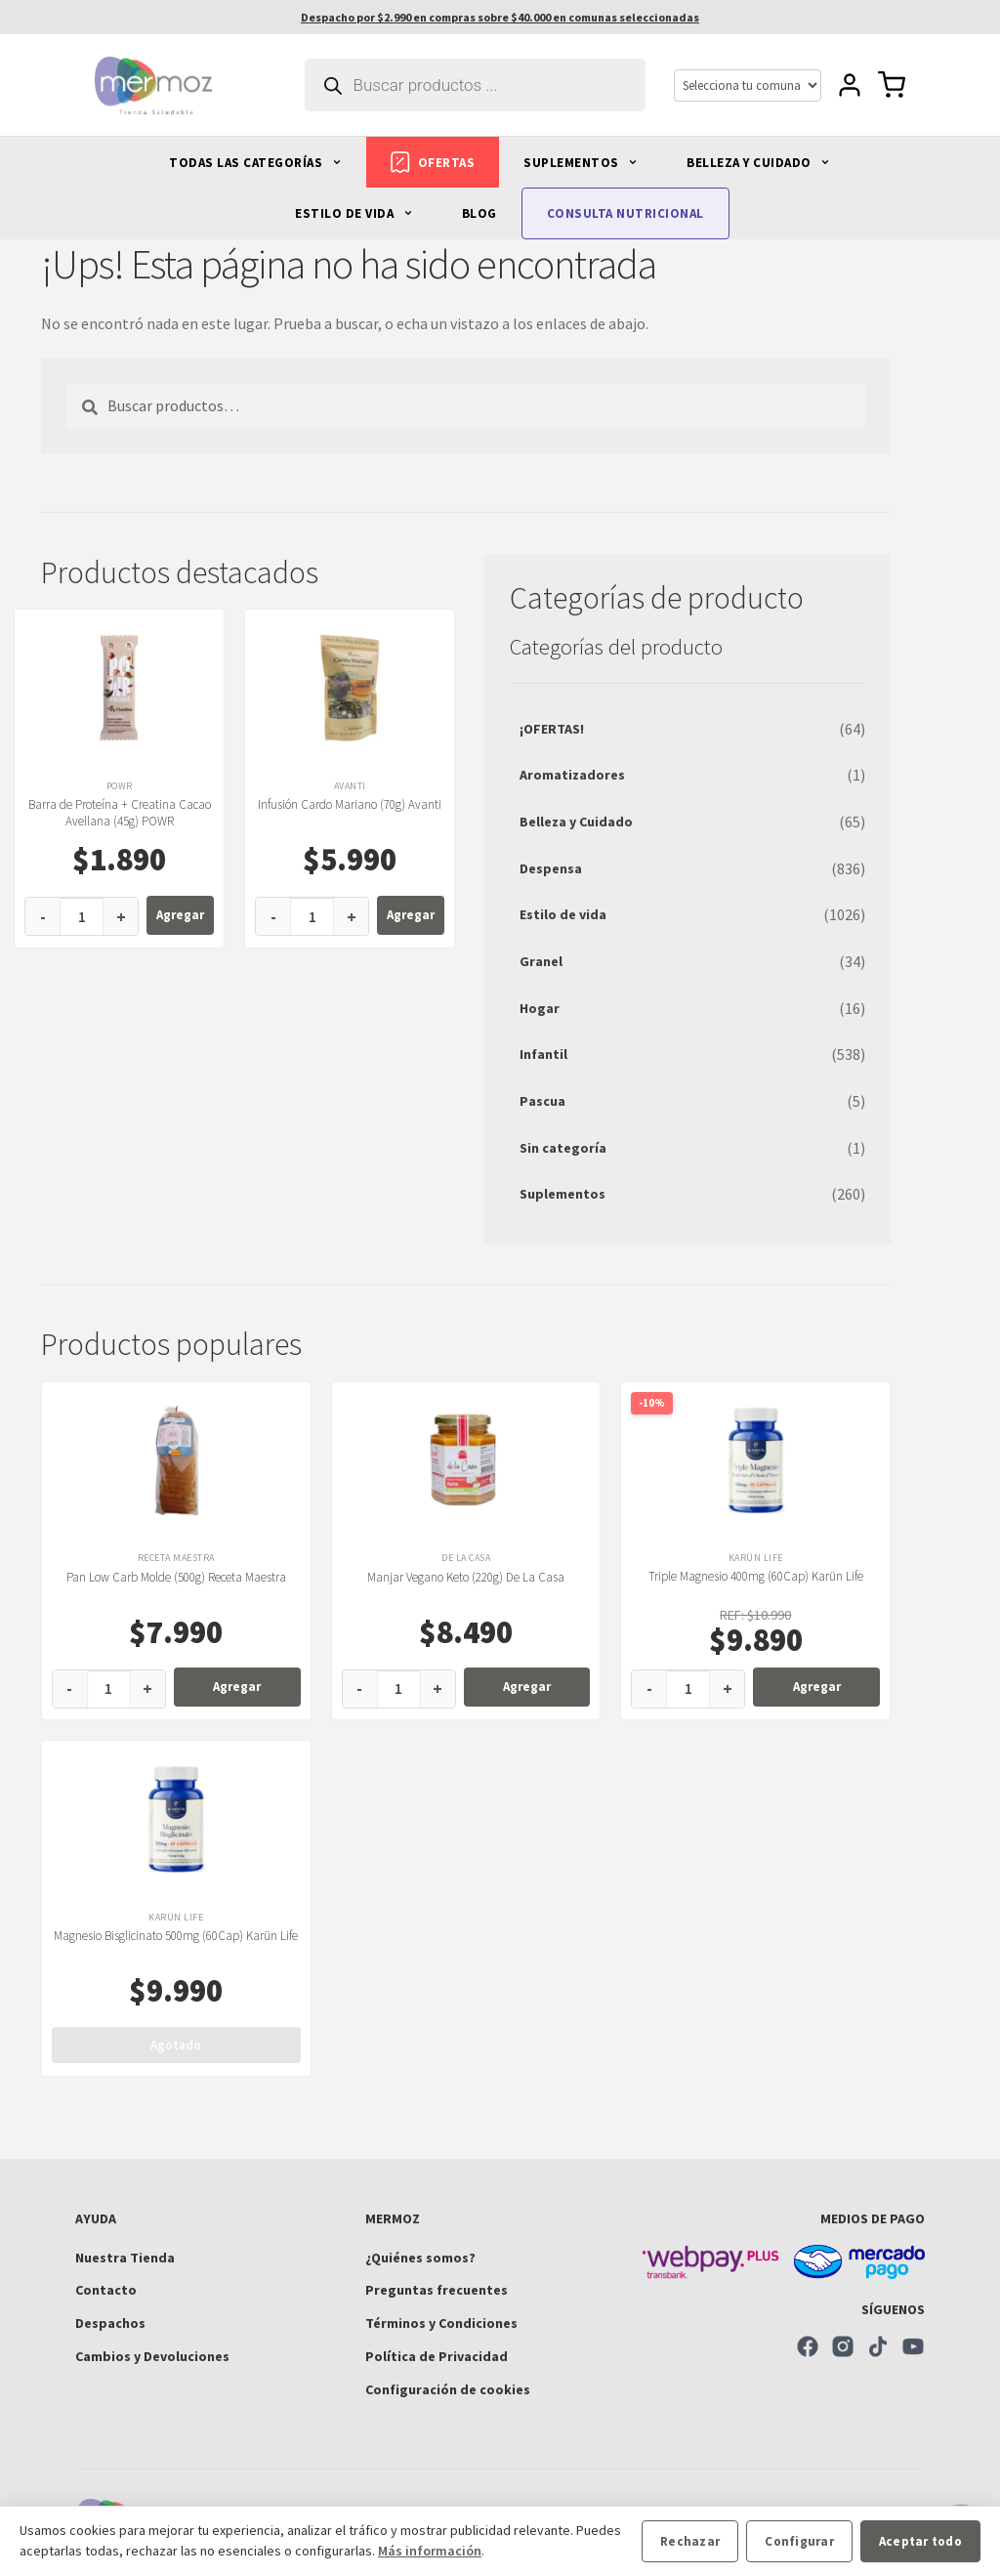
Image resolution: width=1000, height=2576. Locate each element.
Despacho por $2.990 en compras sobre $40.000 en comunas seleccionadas (500, 17)
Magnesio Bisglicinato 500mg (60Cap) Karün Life (176, 1935)
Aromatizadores (572, 774)
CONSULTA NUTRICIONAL (625, 213)
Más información (429, 2550)
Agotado (175, 2045)
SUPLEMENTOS (580, 162)
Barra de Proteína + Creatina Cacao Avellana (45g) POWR (119, 812)
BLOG (479, 213)
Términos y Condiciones (441, 2323)
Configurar (799, 2541)
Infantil (543, 1054)
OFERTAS (433, 162)
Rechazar (690, 2541)
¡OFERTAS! (552, 729)
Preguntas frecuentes (436, 2290)
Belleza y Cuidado (576, 821)
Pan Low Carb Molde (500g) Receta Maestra (176, 1577)
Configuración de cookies (447, 2389)
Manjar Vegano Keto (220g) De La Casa (465, 1577)
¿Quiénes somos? (420, 2257)
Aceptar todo (920, 2541)
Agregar (180, 915)
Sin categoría (563, 1148)
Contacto (106, 2290)
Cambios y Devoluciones (152, 2356)
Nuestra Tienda (125, 2257)
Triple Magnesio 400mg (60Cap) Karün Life (755, 1576)
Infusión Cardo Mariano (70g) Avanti (349, 804)
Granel (541, 961)
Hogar (540, 1008)
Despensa (551, 868)
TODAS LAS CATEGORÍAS (255, 162)
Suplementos (562, 1194)
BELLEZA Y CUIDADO (758, 162)
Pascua (542, 1101)
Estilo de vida (563, 914)
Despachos (110, 2323)
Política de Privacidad (436, 2356)
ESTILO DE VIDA (354, 213)
